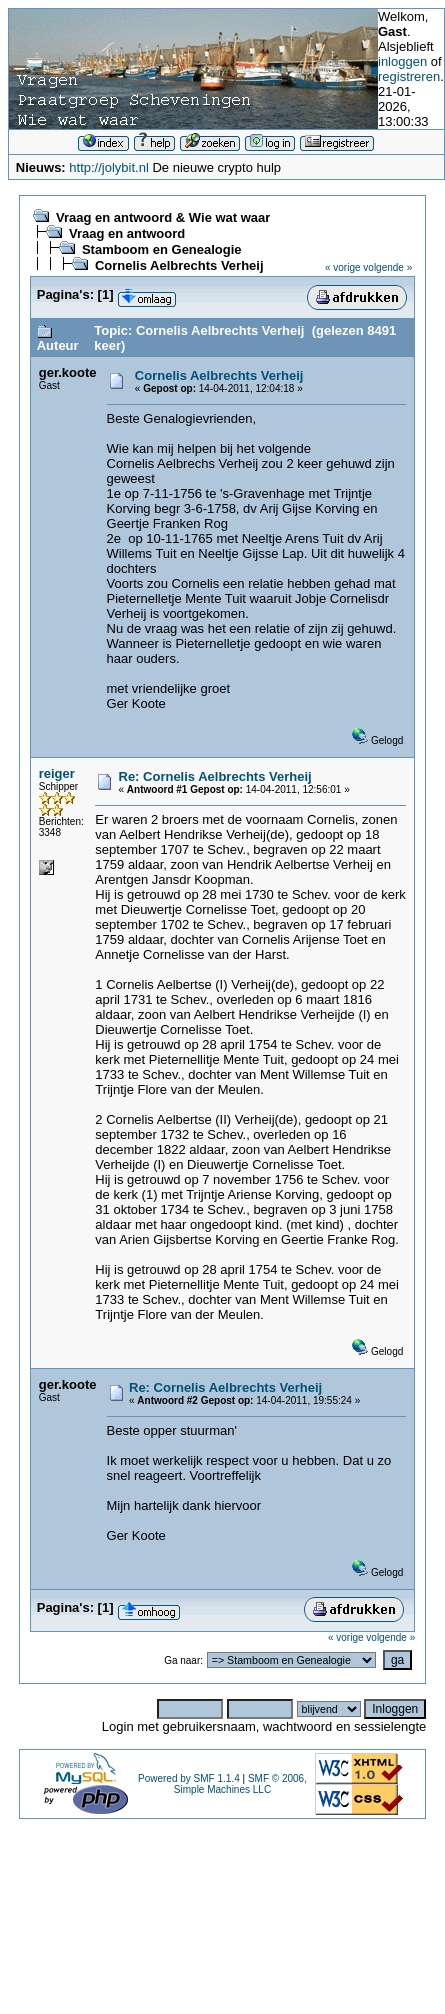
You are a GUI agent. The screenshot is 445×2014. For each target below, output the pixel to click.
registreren (409, 76)
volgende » (387, 267)
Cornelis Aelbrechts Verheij (179, 265)
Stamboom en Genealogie (162, 249)
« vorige (343, 267)
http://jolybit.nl (109, 167)
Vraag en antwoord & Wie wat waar (163, 217)
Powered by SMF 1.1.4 (189, 1778)
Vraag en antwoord (127, 233)
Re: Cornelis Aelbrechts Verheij (215, 776)
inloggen (402, 61)
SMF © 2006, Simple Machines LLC (240, 1784)
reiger (57, 773)
